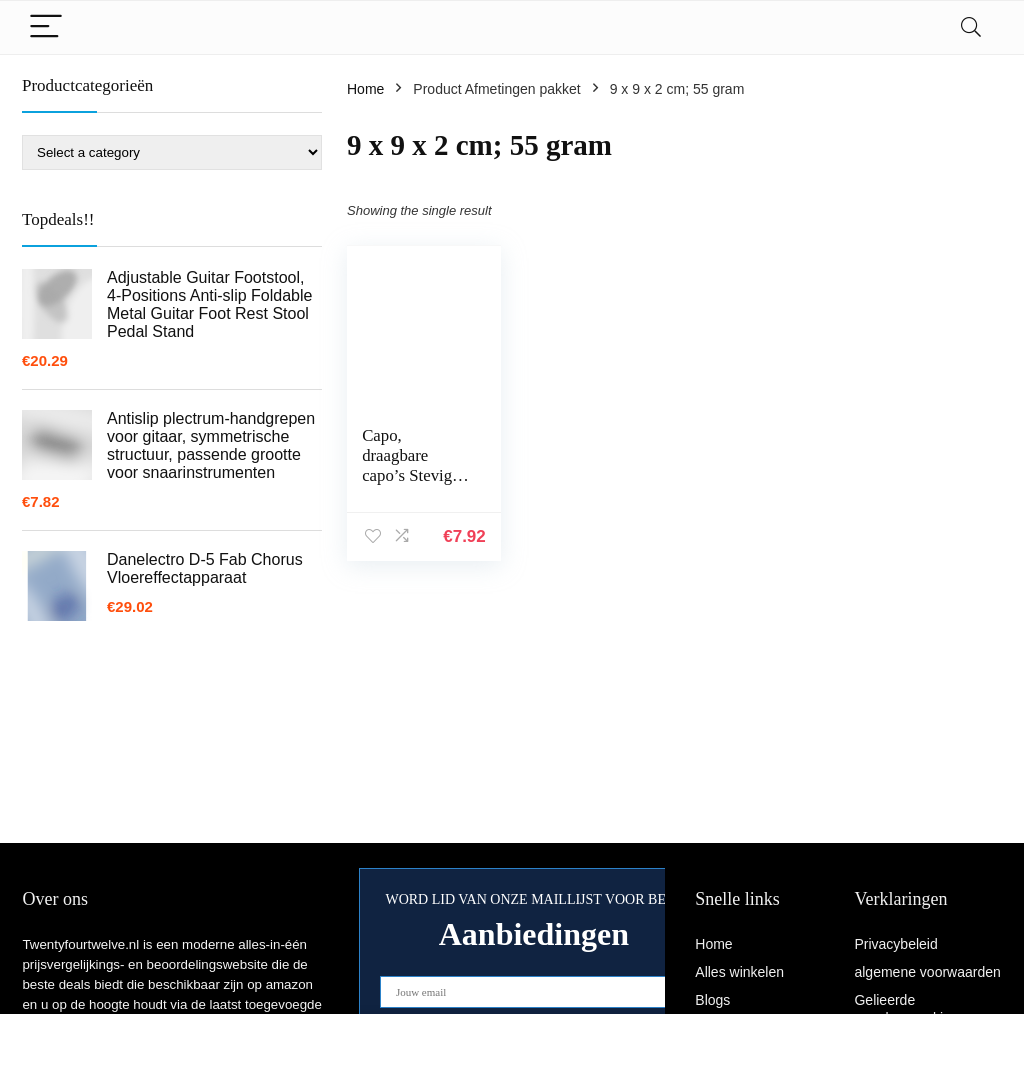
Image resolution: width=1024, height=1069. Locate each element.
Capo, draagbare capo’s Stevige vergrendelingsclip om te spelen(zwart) (415, 485)
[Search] (971, 27)
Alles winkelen (739, 972)
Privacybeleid (895, 944)
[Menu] (46, 27)
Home (365, 89)
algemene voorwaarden (927, 972)
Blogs (712, 1000)
